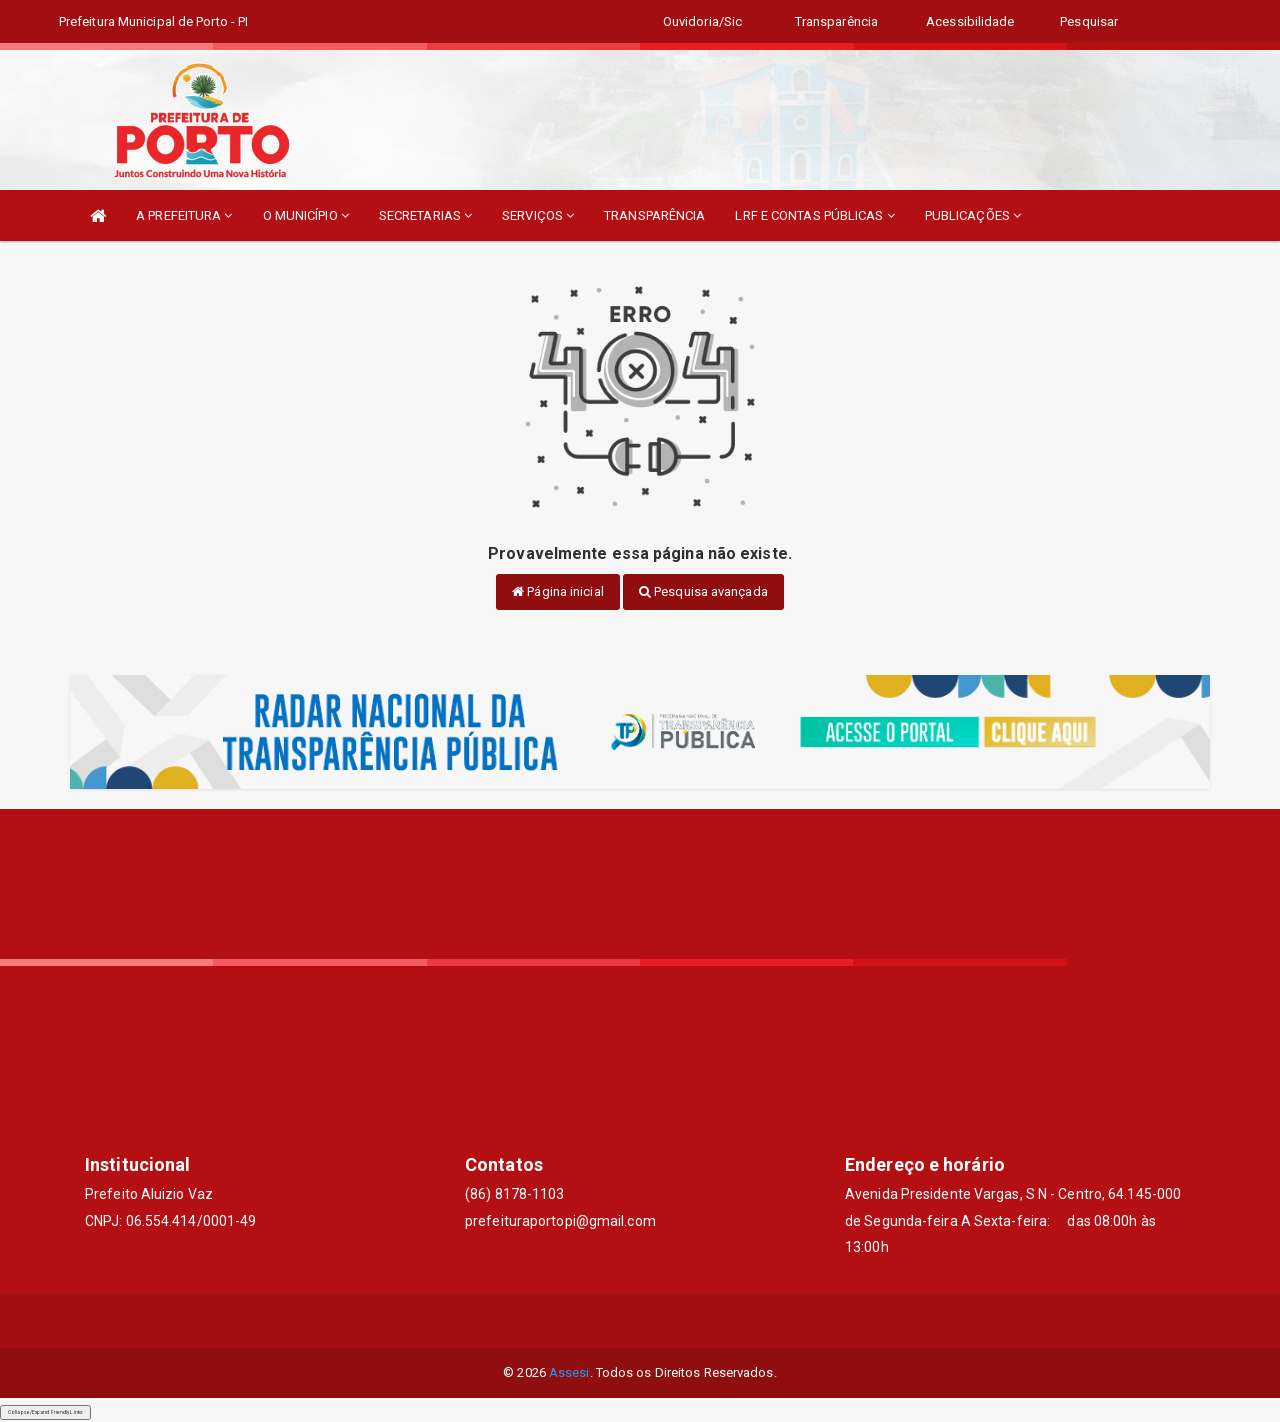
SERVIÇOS (538, 215)
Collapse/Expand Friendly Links (45, 1412)
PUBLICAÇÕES (973, 215)
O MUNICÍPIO (306, 215)
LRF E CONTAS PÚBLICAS (814, 215)
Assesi (569, 1372)
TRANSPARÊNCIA (654, 215)
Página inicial (558, 591)
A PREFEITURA (184, 215)
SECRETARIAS (425, 215)
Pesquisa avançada (703, 591)
